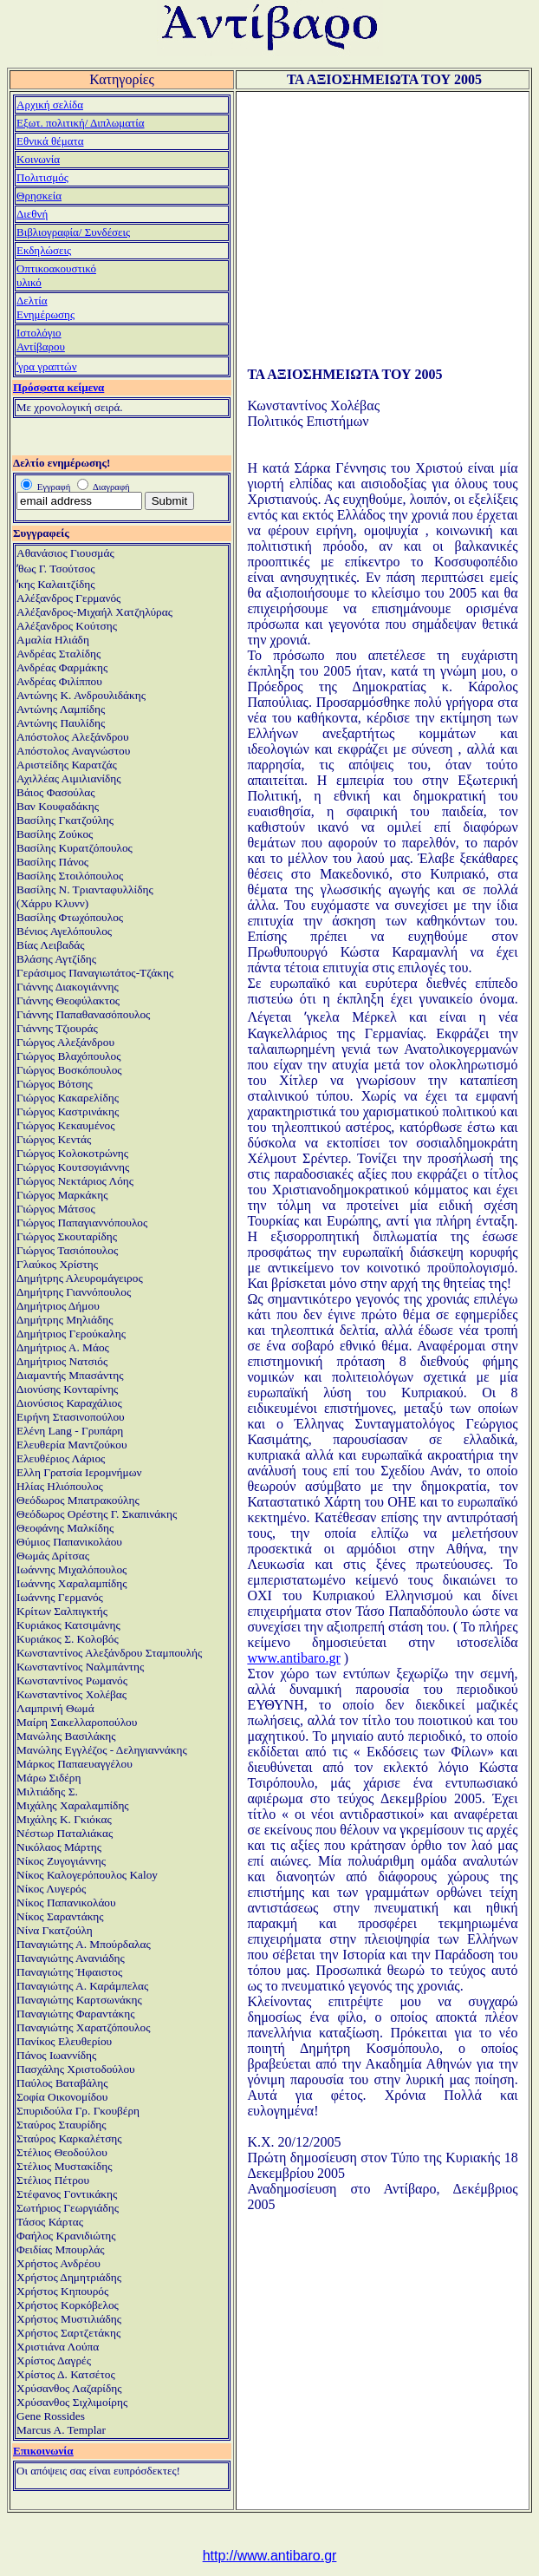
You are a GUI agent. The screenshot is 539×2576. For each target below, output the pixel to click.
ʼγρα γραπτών (46, 366)
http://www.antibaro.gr (270, 2555)
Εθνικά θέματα (50, 140)
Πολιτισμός (42, 177)
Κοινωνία (38, 159)
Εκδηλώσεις (43, 250)
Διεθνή (32, 213)
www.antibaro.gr (293, 1658)
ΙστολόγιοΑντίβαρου (40, 339)
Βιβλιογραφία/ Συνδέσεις (73, 232)
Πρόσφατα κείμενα (58, 387)
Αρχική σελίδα (49, 104)
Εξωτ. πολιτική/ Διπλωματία (80, 122)
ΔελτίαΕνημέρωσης (45, 307)
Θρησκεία (39, 195)
